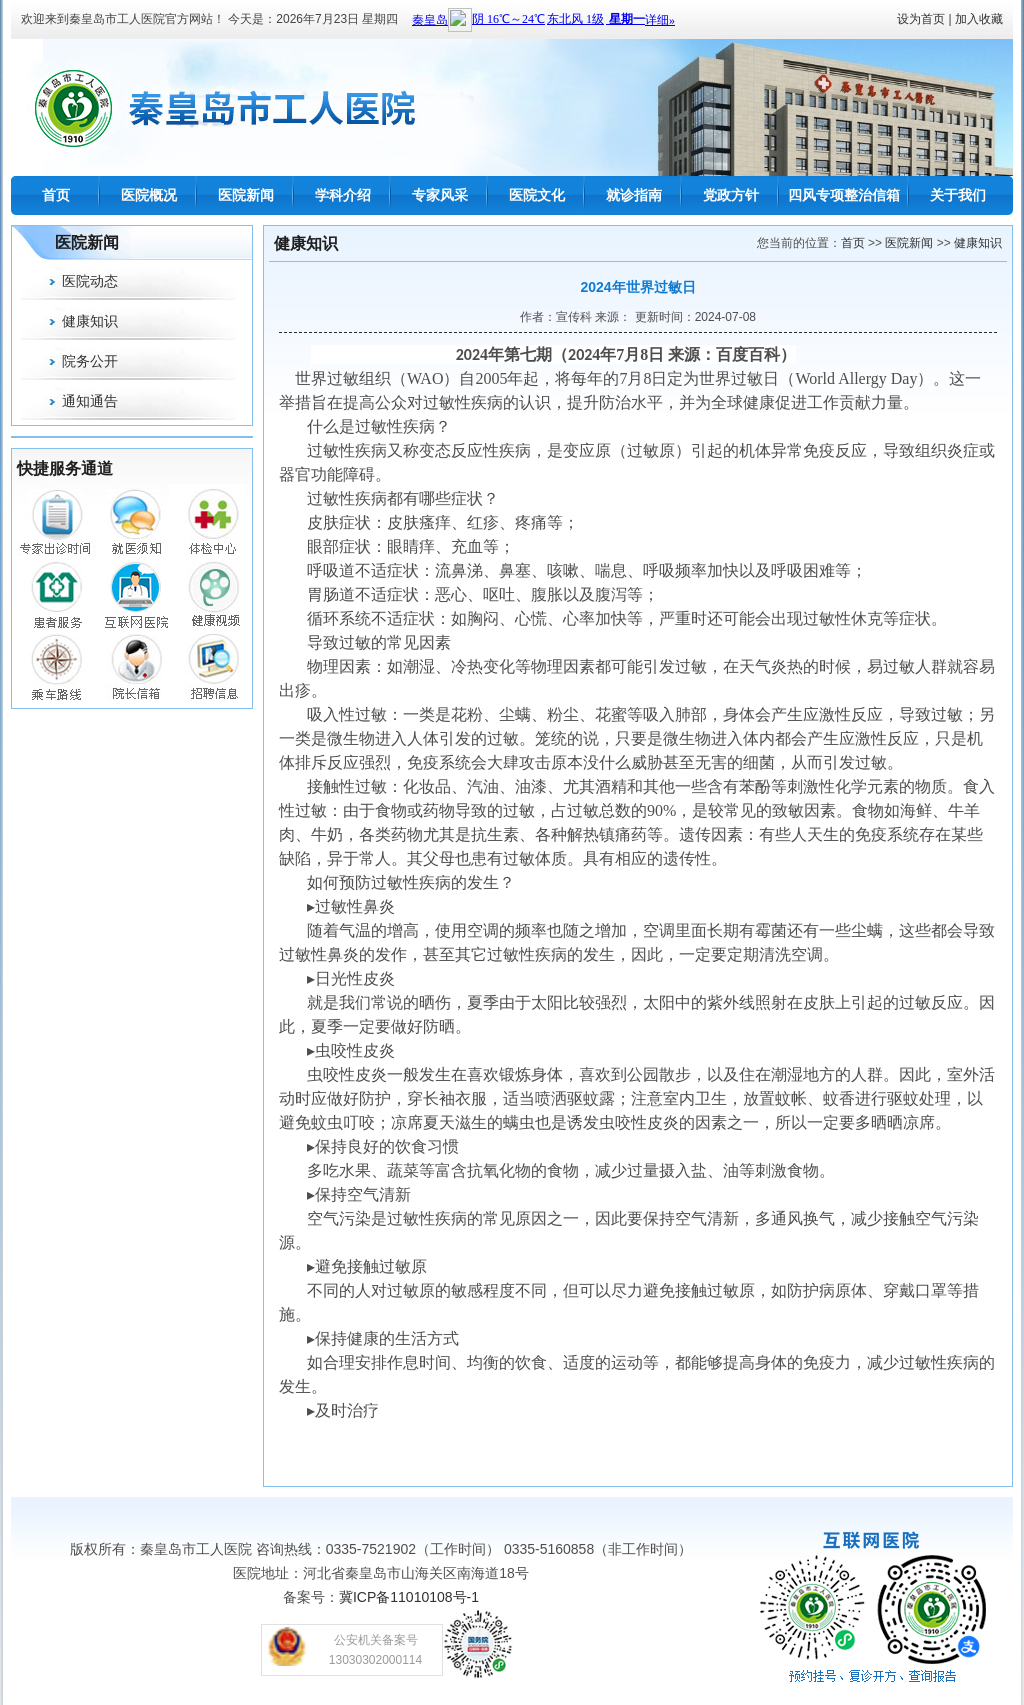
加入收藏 (979, 19)
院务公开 (90, 361)
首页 (56, 195)
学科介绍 (343, 195)
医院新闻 (246, 195)
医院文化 (537, 195)
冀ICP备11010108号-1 (409, 1597)
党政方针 (731, 195)
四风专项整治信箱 (844, 195)
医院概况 (149, 195)
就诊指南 (634, 195)
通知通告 (90, 401)
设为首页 (921, 19)
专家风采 (440, 195)
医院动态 (90, 281)
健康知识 (90, 321)
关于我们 (958, 195)
